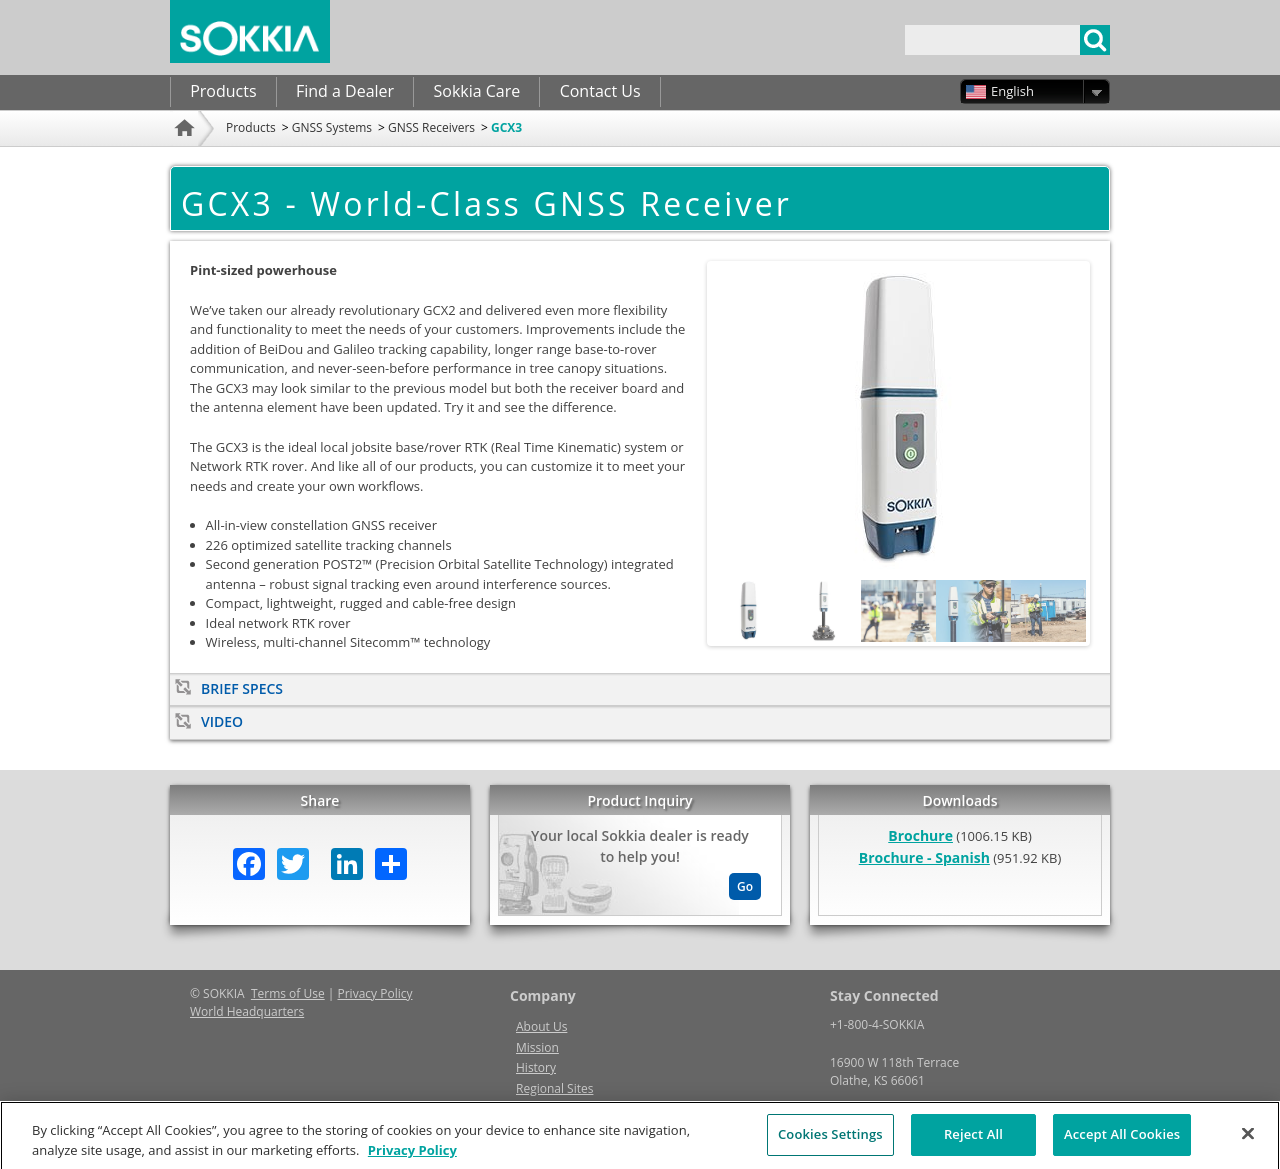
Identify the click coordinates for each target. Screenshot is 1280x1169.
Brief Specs (242, 688)
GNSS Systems (332, 127)
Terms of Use (288, 993)
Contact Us (600, 91)
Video (222, 721)
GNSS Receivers (431, 127)
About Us (541, 1026)
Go (745, 886)
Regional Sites (554, 1088)
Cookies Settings (830, 1142)
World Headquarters (247, 1011)
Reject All (973, 1142)
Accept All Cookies (1122, 1142)
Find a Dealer (345, 91)
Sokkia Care (476, 91)
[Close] (1248, 1142)
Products (223, 91)
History (536, 1067)
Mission (537, 1047)
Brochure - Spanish (924, 857)
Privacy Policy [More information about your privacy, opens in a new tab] (412, 1157)
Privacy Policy (375, 993)
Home (187, 154)
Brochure (920, 835)
